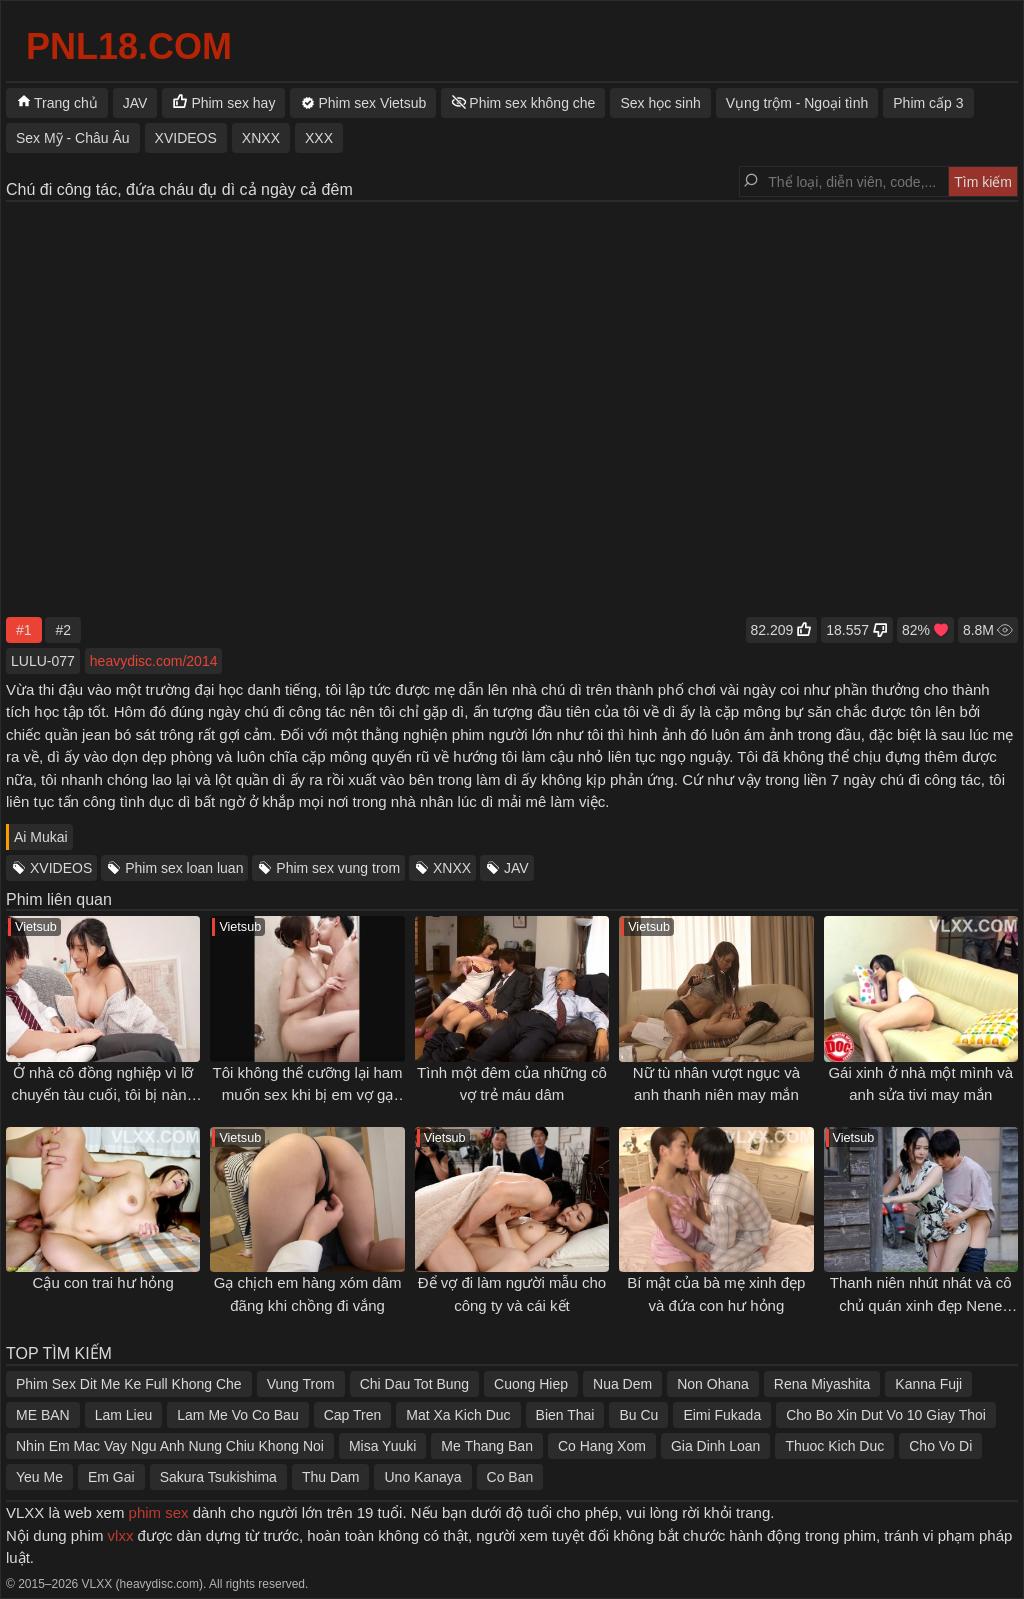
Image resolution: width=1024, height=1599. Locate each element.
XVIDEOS (61, 868)
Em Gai (111, 1477)
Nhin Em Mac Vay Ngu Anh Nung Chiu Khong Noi (170, 1446)
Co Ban (510, 1477)
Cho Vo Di (940, 1446)
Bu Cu (638, 1415)
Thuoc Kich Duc (834, 1446)
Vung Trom (301, 1384)
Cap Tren (353, 1415)
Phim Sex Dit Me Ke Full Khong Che (129, 1384)
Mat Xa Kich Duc (458, 1415)
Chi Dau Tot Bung (414, 1384)
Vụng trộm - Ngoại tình (797, 103)
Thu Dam (331, 1477)
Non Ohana (713, 1384)
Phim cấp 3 (928, 103)
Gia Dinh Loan (716, 1446)
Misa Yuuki (382, 1446)
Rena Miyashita (822, 1384)
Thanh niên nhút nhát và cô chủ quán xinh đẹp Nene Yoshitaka (921, 1305)
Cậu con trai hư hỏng (103, 1282)
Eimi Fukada (722, 1415)
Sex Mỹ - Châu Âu (73, 138)
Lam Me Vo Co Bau (237, 1415)
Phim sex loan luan (184, 868)
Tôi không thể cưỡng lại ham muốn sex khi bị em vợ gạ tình (308, 1095)
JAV (516, 868)
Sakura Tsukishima (218, 1477)
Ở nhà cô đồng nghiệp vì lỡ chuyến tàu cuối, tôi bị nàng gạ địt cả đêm (103, 1095)
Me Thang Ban (487, 1446)
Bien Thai (565, 1415)
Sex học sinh (660, 103)
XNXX (452, 868)
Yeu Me (39, 1477)
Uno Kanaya (422, 1477)
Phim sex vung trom (338, 868)
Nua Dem (622, 1384)
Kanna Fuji (928, 1384)
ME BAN (43, 1415)
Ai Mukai (41, 837)
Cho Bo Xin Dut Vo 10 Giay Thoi (886, 1415)
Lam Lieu (124, 1415)
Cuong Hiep (531, 1384)
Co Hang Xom (602, 1446)
